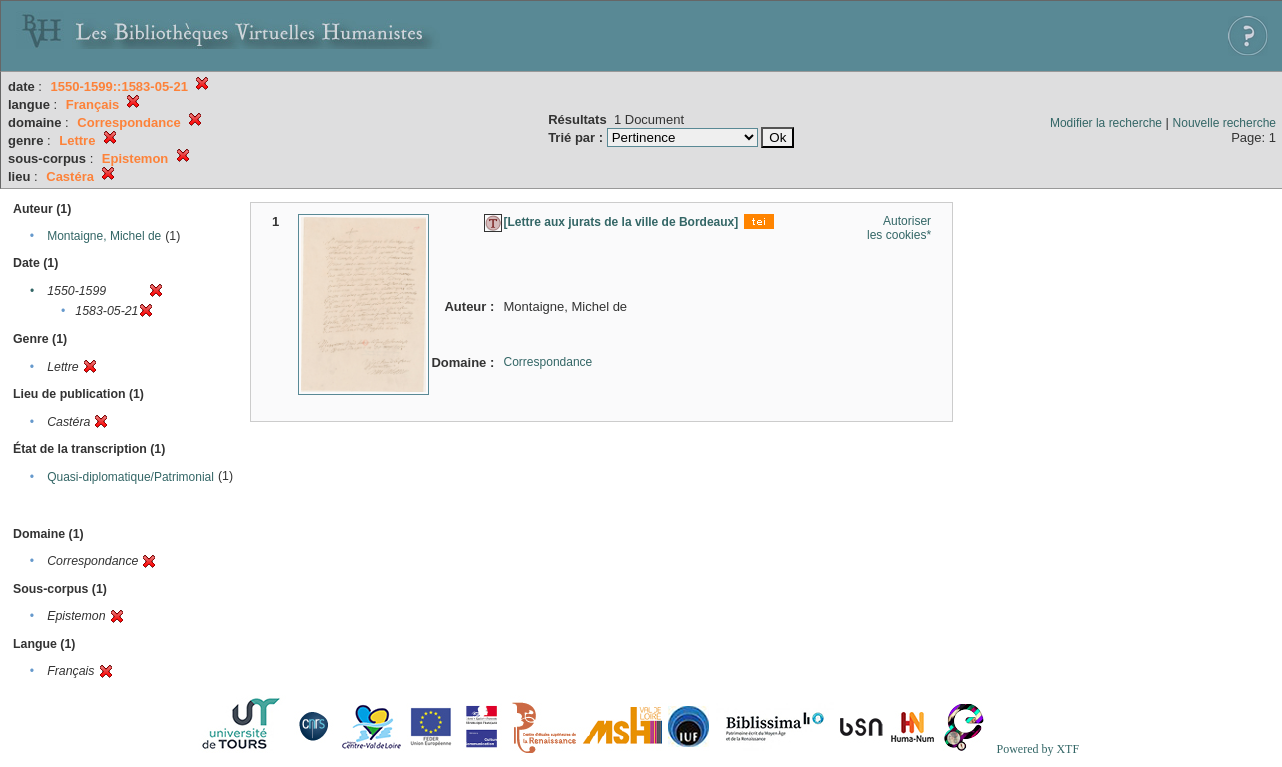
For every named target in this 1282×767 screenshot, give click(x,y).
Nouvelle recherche (1224, 123)
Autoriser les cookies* (899, 228)
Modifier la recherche (1106, 123)
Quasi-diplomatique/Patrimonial (130, 477)
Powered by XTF (1037, 749)
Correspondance (548, 362)
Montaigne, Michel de (104, 236)
